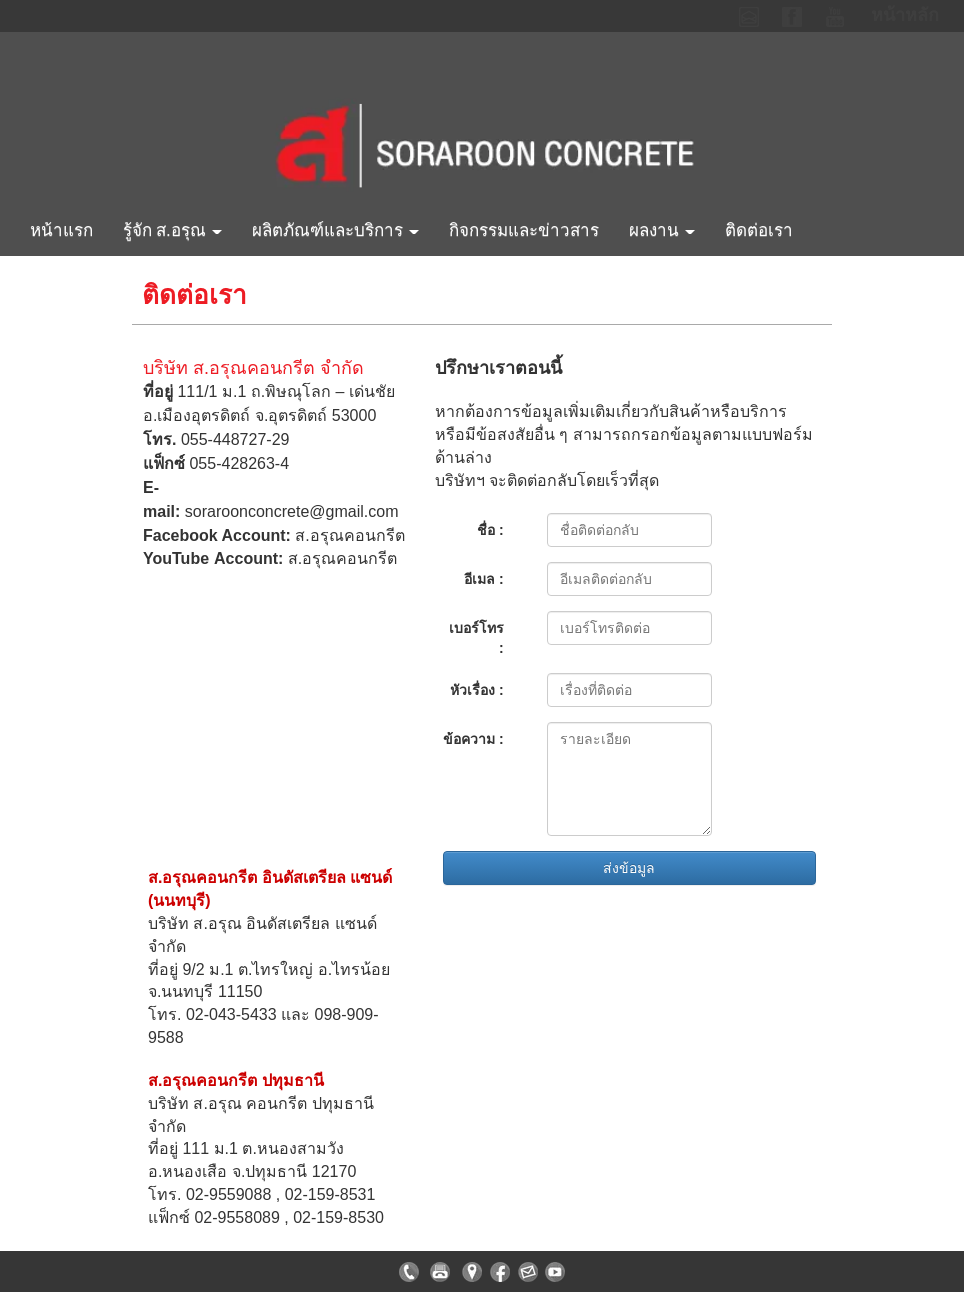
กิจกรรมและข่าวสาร (524, 230)
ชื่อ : (490, 530)
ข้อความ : (473, 739)
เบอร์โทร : (476, 638)
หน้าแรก (61, 230)
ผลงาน (662, 230)
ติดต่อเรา (759, 230)
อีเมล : (484, 579)
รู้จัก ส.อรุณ (172, 230)
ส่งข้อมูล (629, 868)
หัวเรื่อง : (477, 690)
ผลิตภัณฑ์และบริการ (335, 230)
